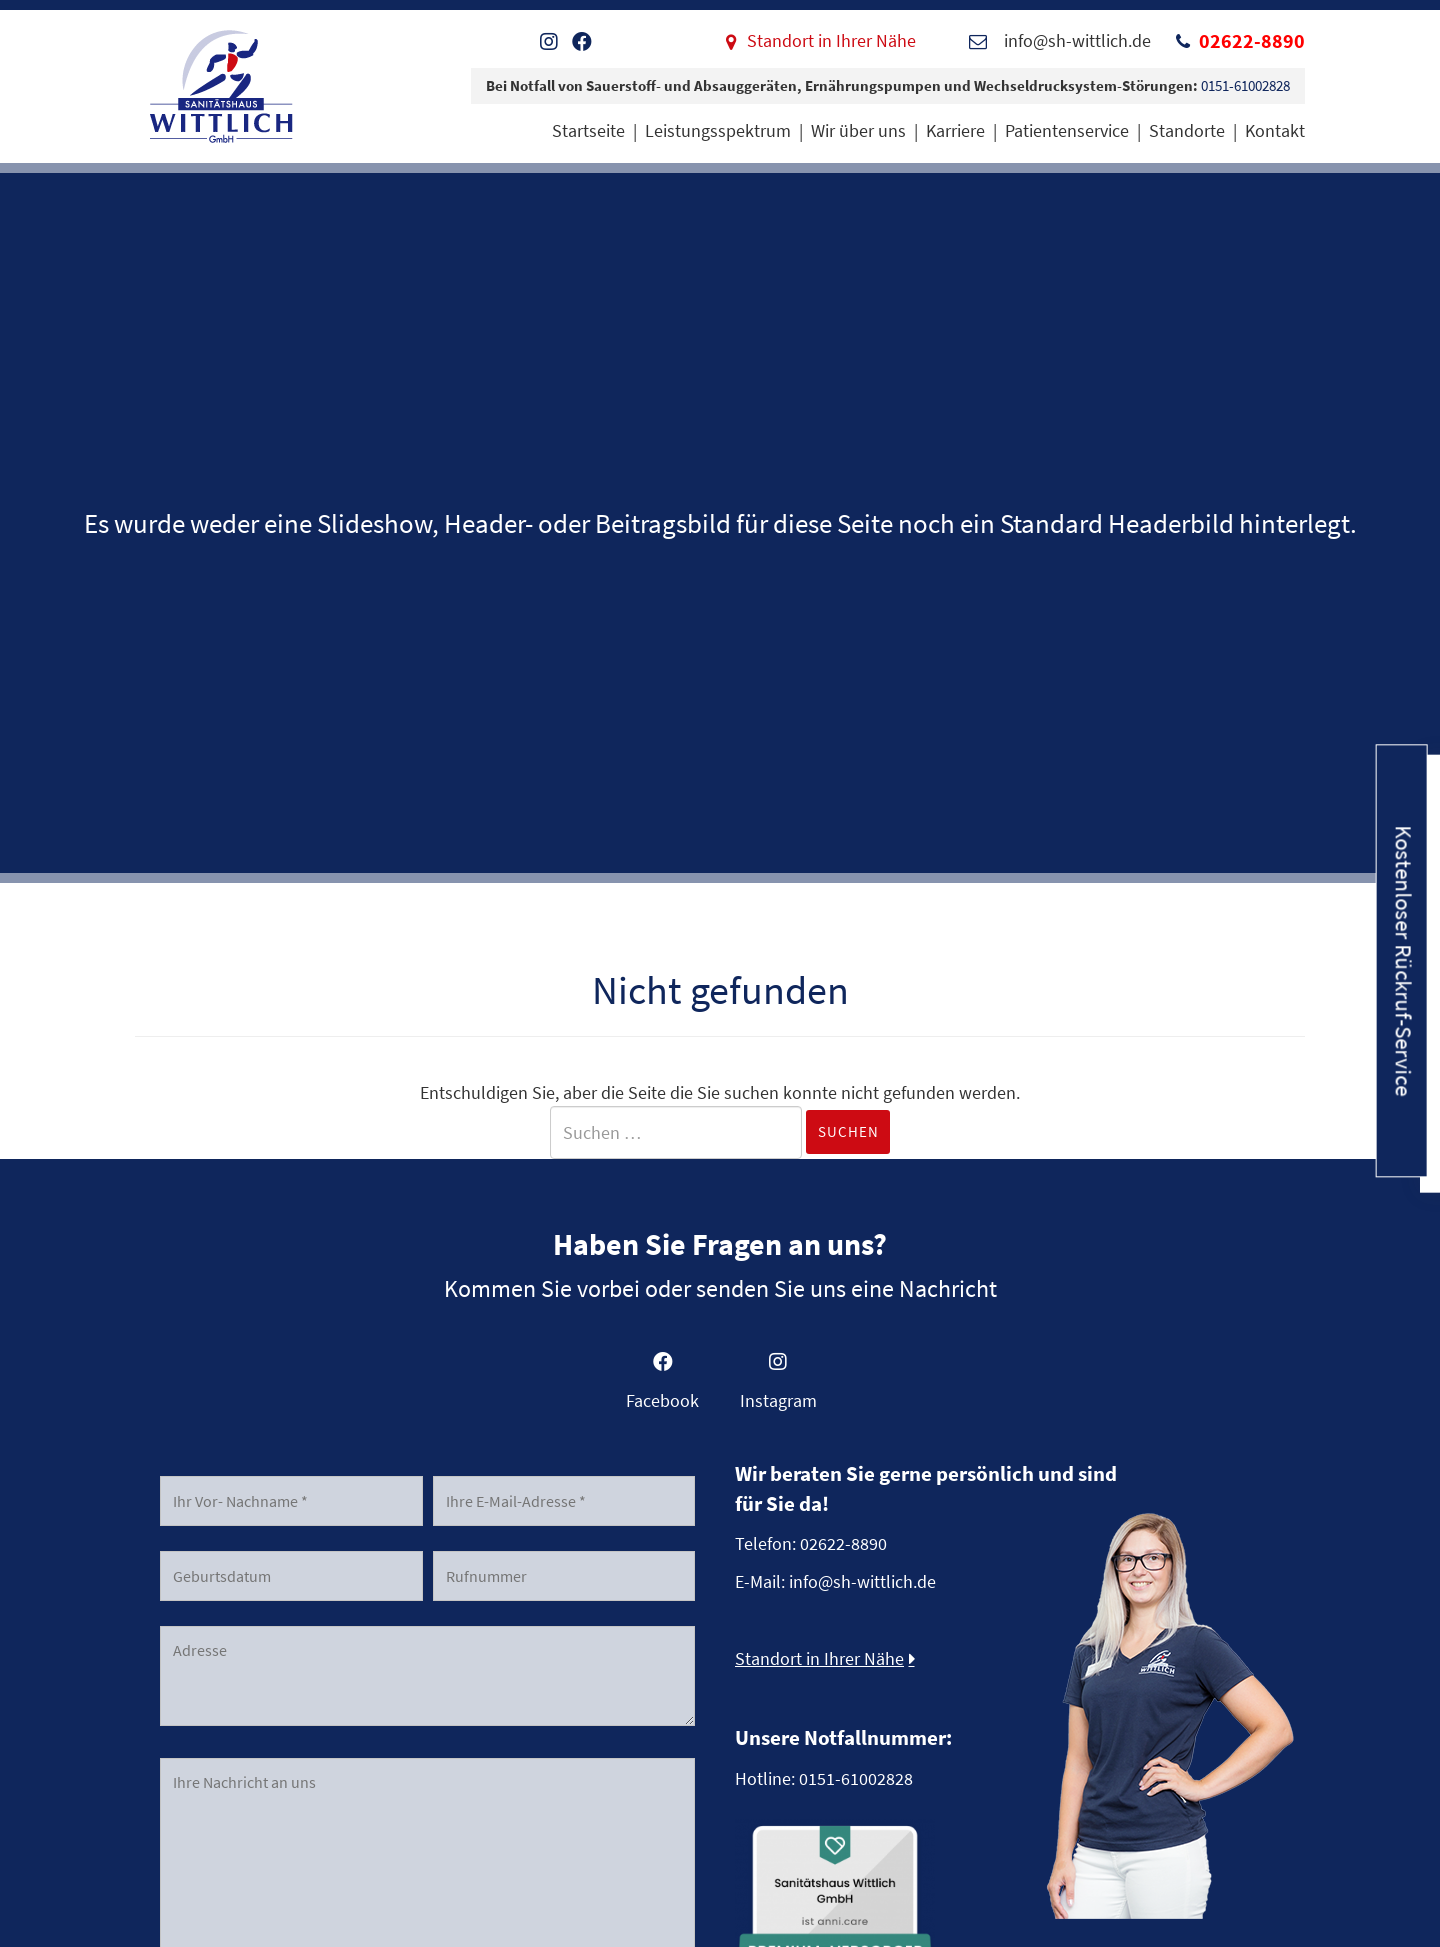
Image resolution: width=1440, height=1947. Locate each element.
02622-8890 (1252, 41)
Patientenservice (1067, 130)
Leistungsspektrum (718, 130)
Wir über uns (858, 130)
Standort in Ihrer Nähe (831, 41)
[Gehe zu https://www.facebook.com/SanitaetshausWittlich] (662, 1387)
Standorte (1187, 130)
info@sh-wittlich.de (862, 1581)
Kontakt (1275, 130)
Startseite (588, 130)
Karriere (955, 130)
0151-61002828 (1245, 85)
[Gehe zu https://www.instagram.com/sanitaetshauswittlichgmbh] (777, 1387)
